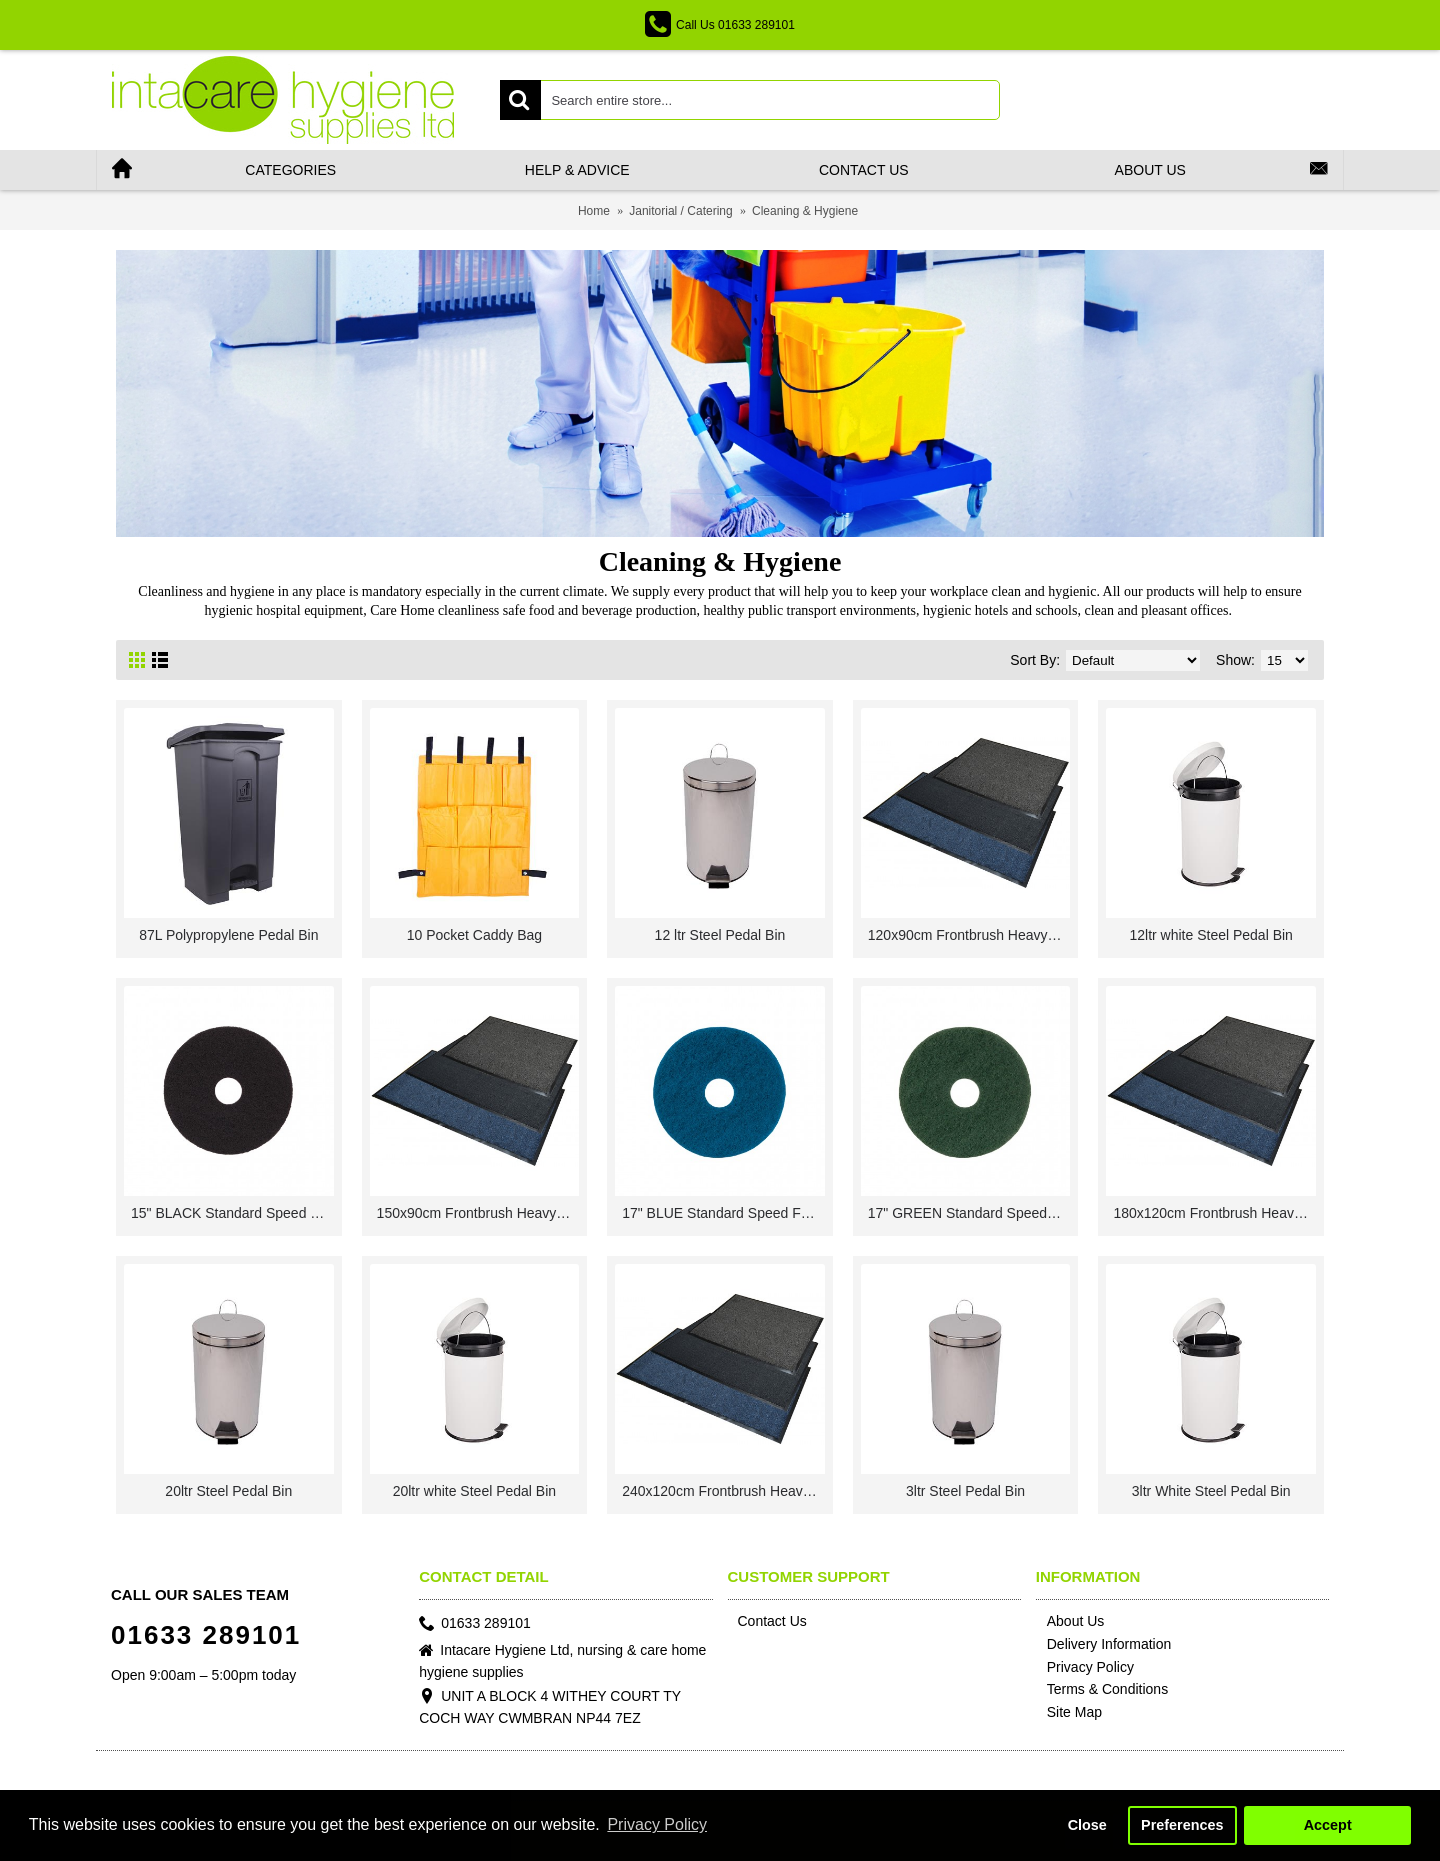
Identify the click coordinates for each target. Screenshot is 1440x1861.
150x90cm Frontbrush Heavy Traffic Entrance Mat (478, 1213)
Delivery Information (1104, 1645)
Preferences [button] (1182, 1825)
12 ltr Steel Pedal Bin (720, 935)
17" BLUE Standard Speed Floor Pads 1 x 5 (723, 1213)
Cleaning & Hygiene (805, 211)
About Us (1070, 1622)
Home (594, 211)
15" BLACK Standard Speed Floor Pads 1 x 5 (232, 1213)
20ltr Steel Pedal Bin (228, 1491)
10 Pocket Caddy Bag (474, 935)
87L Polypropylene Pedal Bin (228, 935)
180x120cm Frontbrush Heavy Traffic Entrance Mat (1214, 1213)
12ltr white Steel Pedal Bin (1210, 935)
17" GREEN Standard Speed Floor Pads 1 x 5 (969, 1213)
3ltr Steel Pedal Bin (965, 1491)
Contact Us (767, 1621)
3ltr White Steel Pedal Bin (1211, 1491)
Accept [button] (1328, 1825)
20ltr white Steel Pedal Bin (474, 1491)
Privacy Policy (1085, 1668)
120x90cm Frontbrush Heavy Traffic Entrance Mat (969, 935)
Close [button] (1087, 1825)
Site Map (1069, 1713)
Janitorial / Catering (680, 211)
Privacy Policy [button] (657, 1824)
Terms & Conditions (1102, 1690)
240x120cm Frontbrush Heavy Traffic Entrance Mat (723, 1491)
